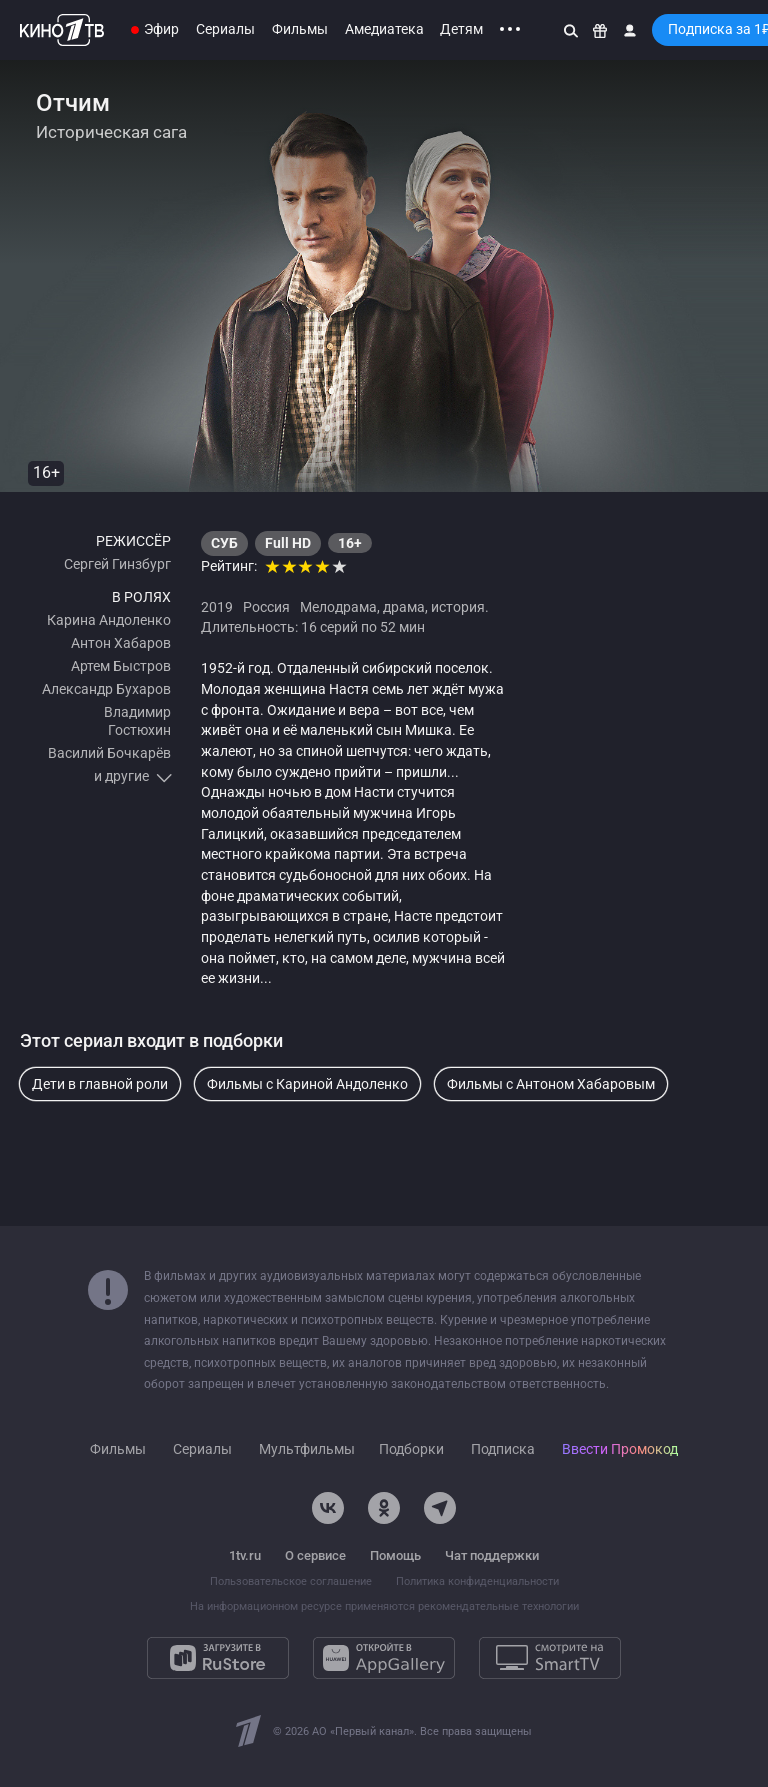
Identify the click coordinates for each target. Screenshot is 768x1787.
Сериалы (225, 29)
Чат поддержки (492, 1555)
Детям (461, 29)
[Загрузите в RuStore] (218, 1658)
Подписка (503, 1449)
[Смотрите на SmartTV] (550, 1658)
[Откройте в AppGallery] (384, 1658)
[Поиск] (571, 30)
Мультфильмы (307, 1449)
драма (404, 607)
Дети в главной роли (100, 1084)
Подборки (411, 1449)
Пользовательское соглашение (291, 1581)
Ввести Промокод (620, 1449)
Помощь (395, 1555)
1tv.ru (245, 1555)
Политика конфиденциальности (477, 1581)
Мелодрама (338, 607)
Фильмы (300, 29)
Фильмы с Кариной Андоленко (307, 1084)
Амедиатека (384, 29)
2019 (217, 607)
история (458, 607)
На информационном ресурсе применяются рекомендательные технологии (384, 1606)
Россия (266, 607)
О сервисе (315, 1555)
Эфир (161, 29)
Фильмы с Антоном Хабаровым (551, 1084)
